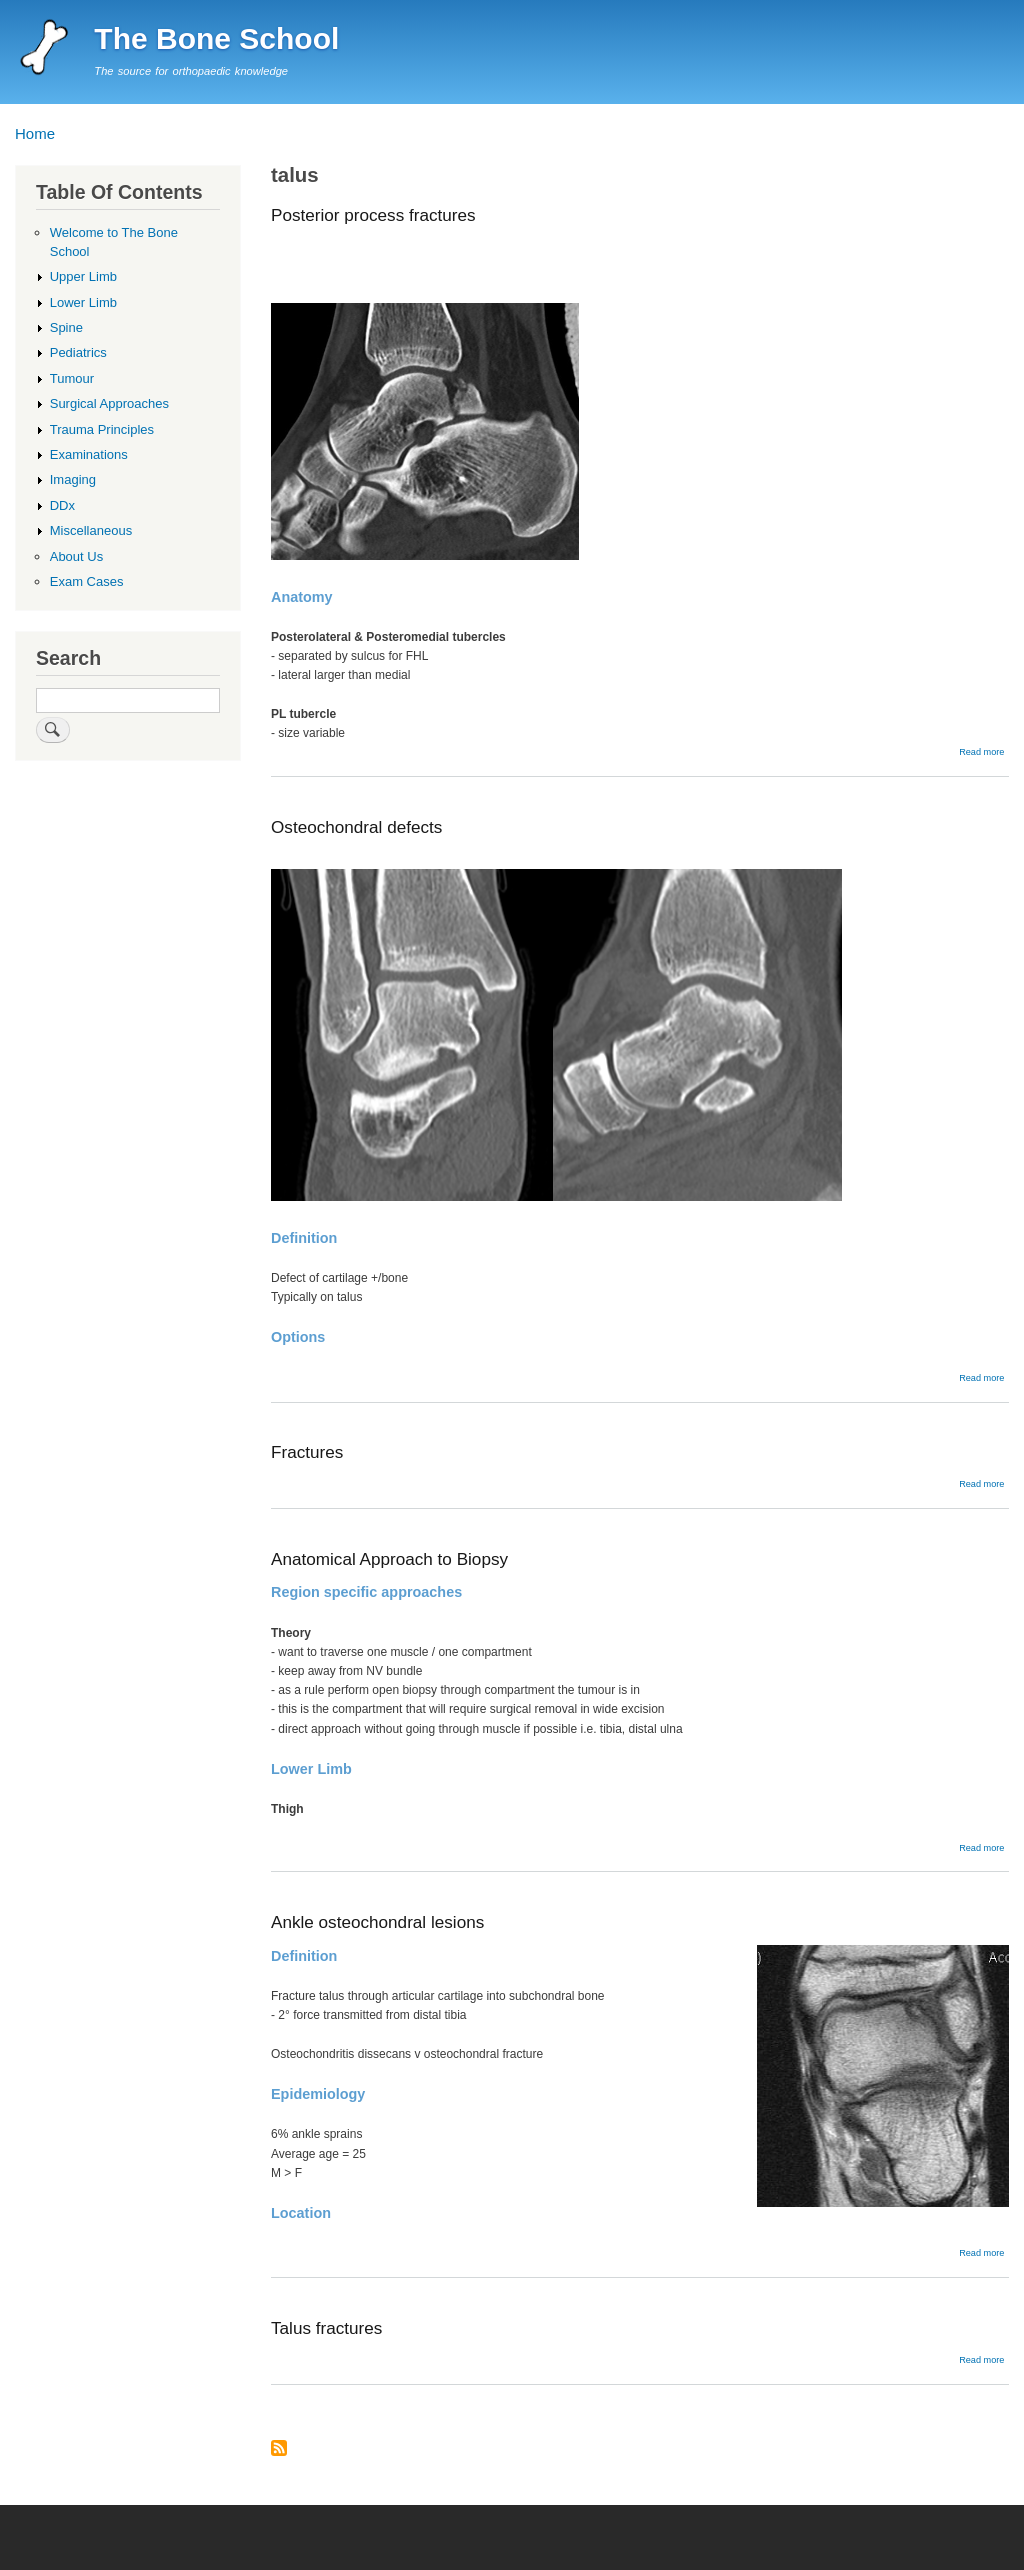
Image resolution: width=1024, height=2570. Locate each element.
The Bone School (216, 38)
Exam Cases (87, 581)
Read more (981, 752)
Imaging (73, 479)
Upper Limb (83, 276)
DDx (62, 505)
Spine (66, 327)
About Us (77, 556)
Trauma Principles (102, 429)
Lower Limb (83, 302)
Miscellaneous (91, 530)
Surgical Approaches (109, 403)
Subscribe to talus (279, 2449)
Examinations (89, 454)
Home (35, 133)
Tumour (72, 378)
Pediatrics (78, 352)
